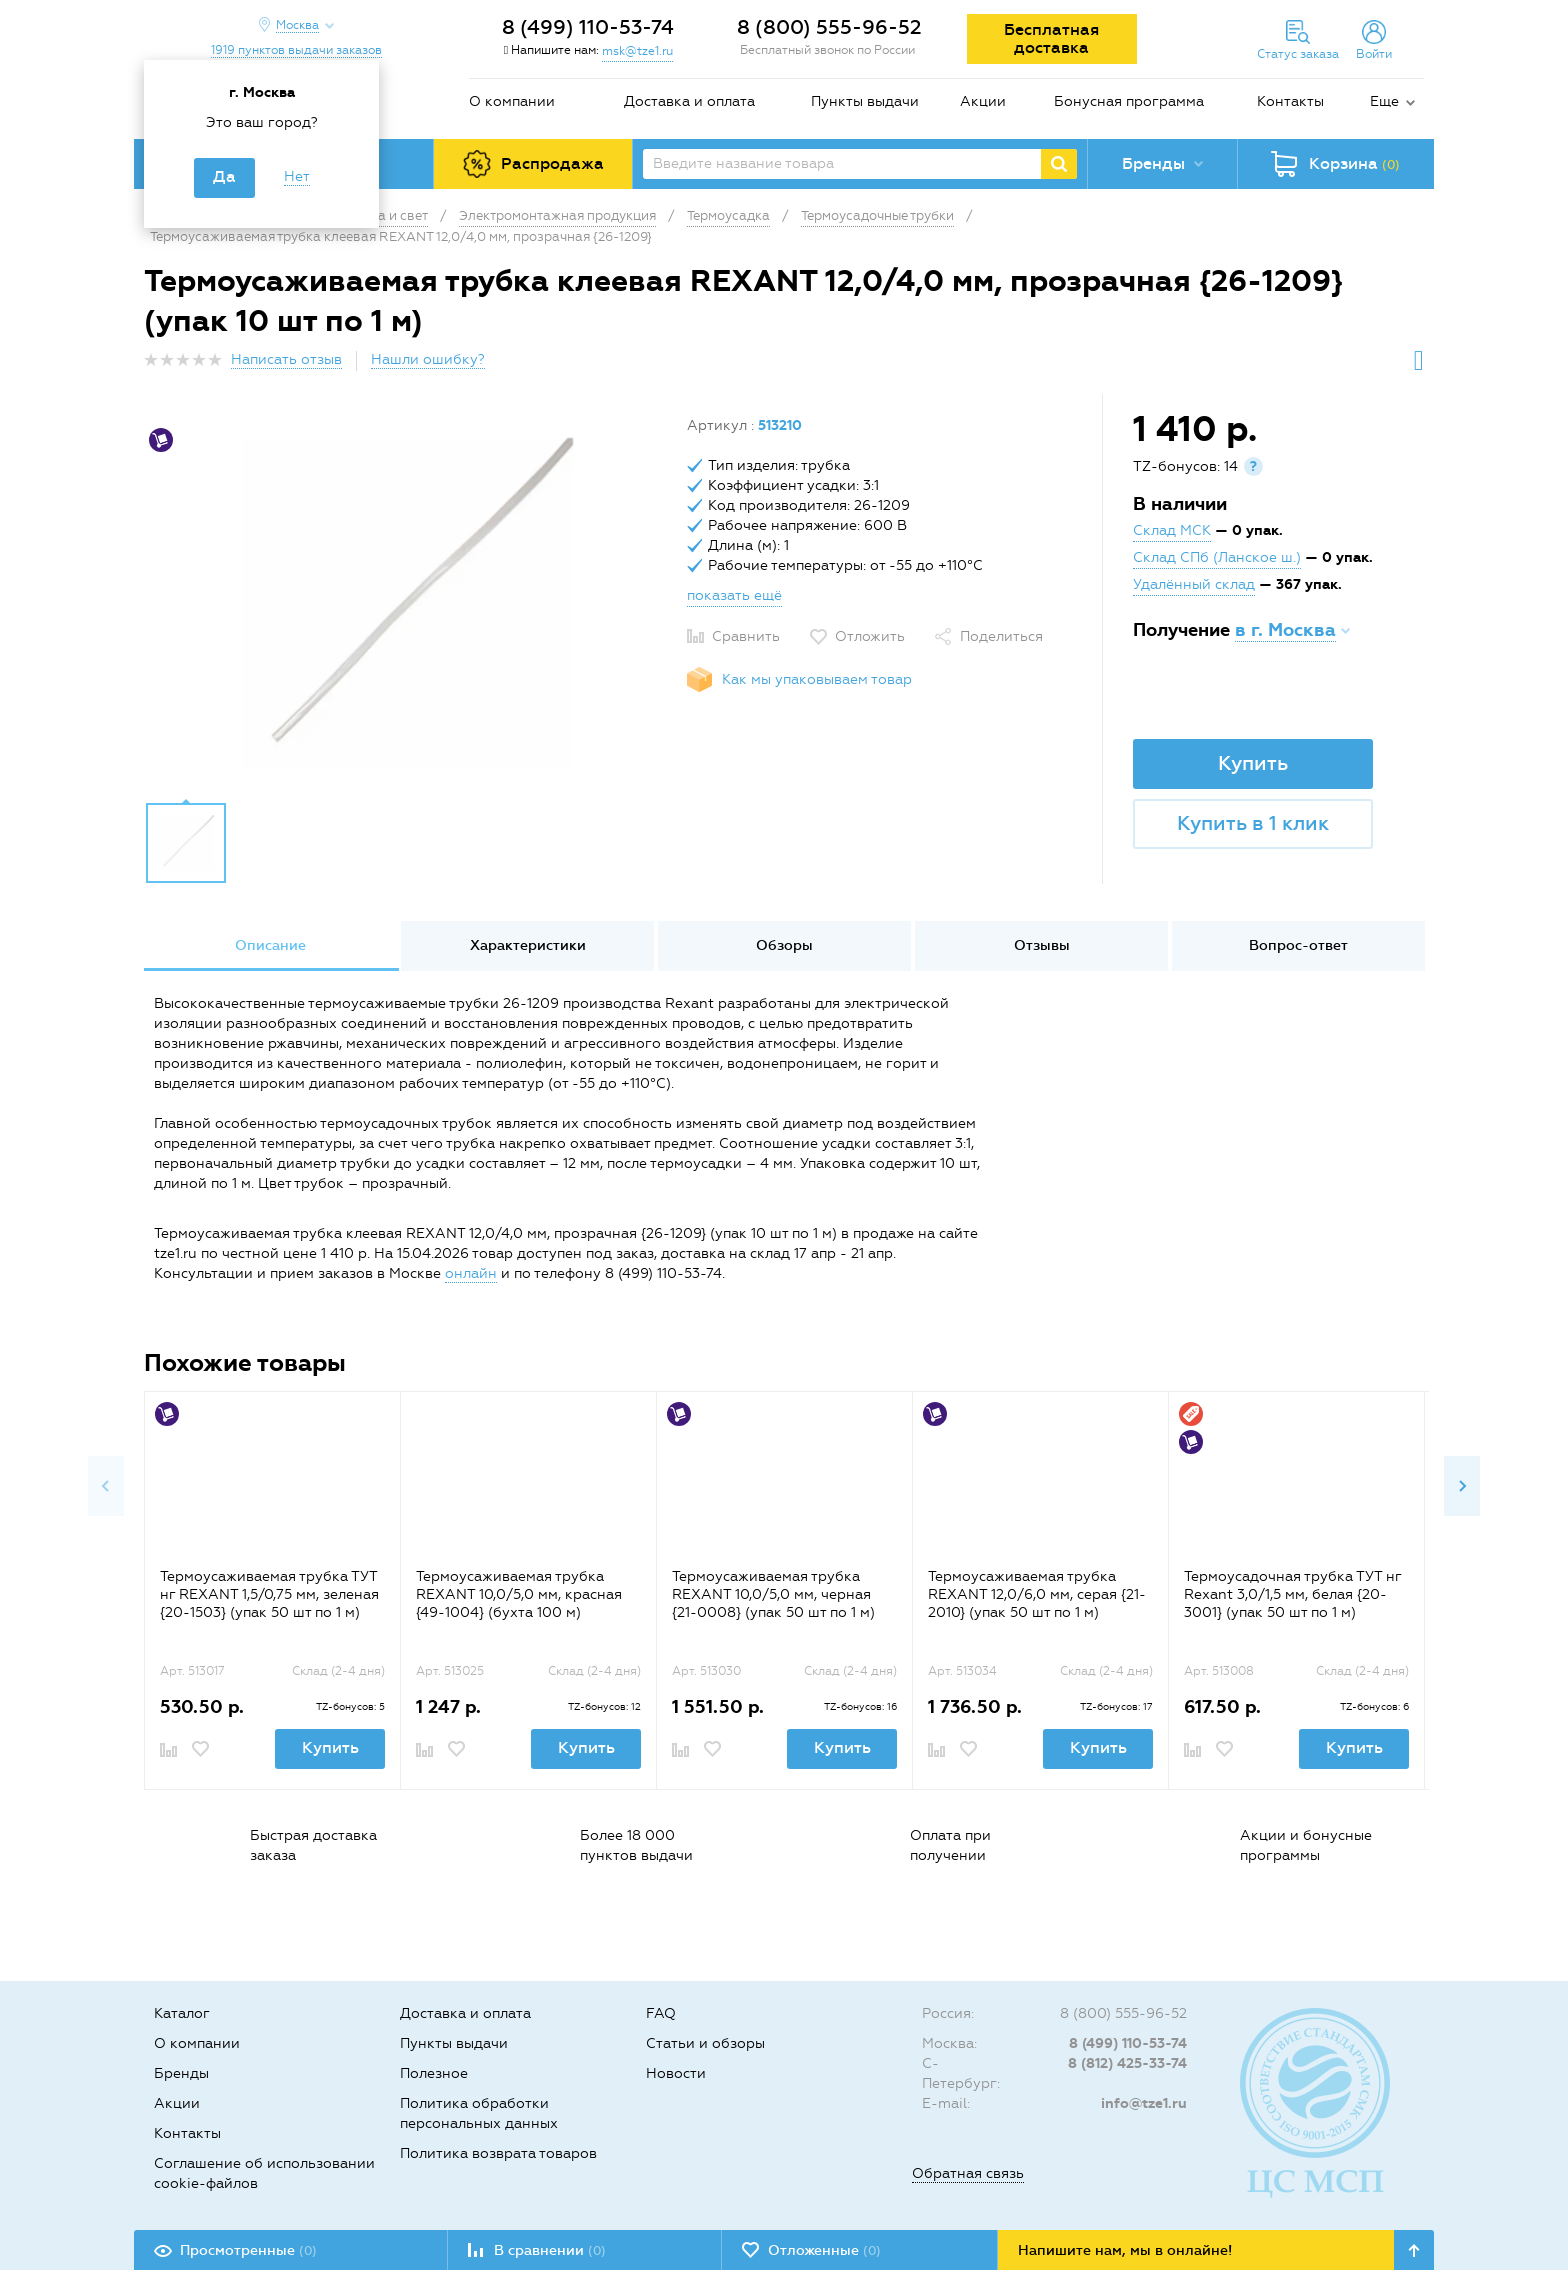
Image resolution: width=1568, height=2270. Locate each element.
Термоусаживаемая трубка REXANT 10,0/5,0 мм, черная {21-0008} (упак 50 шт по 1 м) (773, 1594)
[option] (408, 603)
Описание (270, 945)
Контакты (1290, 101)
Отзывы (1042, 945)
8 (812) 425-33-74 (1127, 2063)
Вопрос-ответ (1298, 945)
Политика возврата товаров (498, 2153)
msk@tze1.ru (637, 51)
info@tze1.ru (1144, 2103)
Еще (1384, 101)
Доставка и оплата (689, 101)
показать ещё (734, 595)
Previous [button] (106, 1486)
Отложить (870, 636)
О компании (512, 101)
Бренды (181, 2073)
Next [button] (1462, 1486)
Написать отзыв (286, 359)
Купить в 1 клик (1253, 823)
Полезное (434, 2073)
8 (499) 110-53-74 (588, 27)
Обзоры (784, 945)
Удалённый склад (1194, 584)
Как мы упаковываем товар (817, 679)
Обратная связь (968, 2173)
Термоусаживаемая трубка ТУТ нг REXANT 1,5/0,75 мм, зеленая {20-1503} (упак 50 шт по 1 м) (269, 1594)
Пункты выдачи (865, 101)
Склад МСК (1172, 530)
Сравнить (746, 636)
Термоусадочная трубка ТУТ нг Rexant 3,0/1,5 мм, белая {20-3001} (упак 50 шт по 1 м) (1292, 1594)
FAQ (661, 2013)
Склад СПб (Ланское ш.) (1217, 557)
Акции (983, 101)
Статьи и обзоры (705, 2043)
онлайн (471, 1273)
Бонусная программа (1129, 101)
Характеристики (528, 945)
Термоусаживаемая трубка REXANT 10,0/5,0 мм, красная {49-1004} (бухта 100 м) (519, 1594)
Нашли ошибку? (428, 359)
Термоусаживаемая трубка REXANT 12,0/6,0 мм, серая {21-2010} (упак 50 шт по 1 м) (1037, 1594)
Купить (1253, 763)
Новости (676, 2073)
